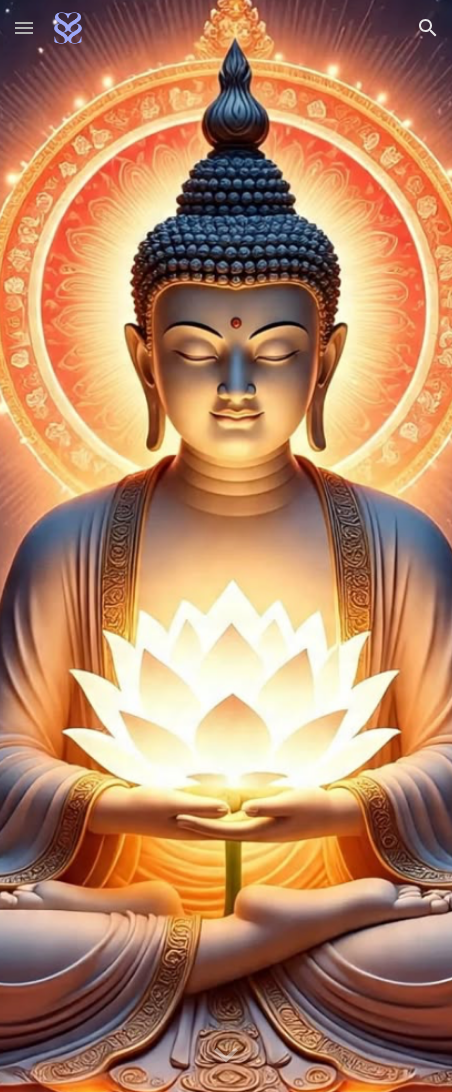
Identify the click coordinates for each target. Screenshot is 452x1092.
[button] (24, 27)
